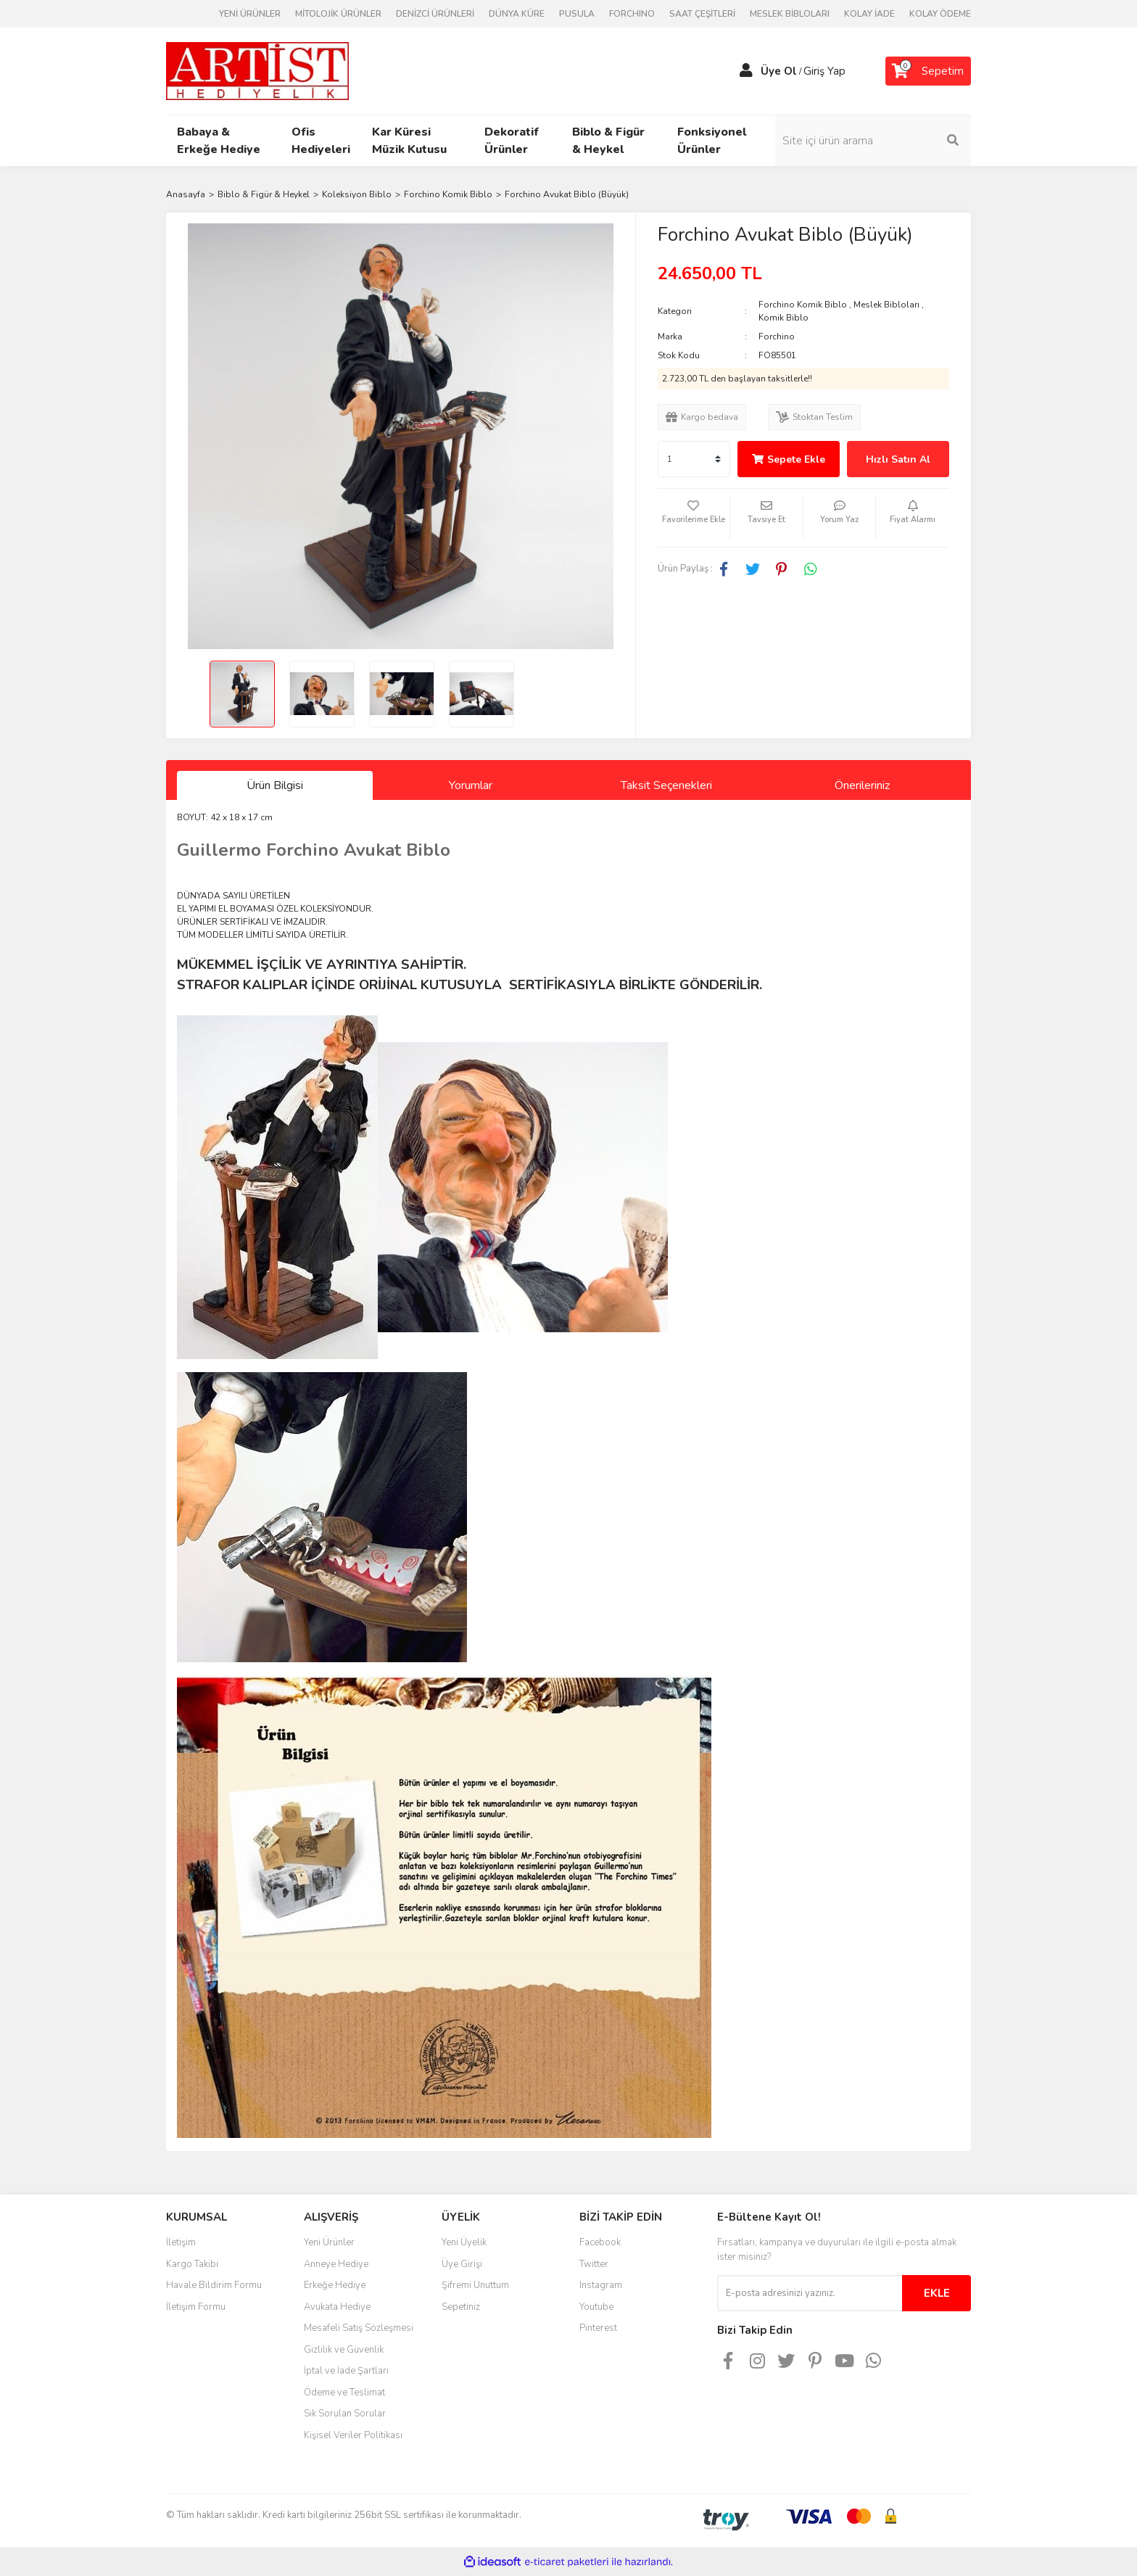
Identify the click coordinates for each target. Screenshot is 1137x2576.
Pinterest (598, 2327)
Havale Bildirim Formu (214, 2285)
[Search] (873, 140)
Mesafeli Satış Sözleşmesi (358, 2327)
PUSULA (577, 14)
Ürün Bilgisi (275, 785)
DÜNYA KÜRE (517, 14)
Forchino (776, 336)
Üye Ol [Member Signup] (779, 71)
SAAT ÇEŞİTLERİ (702, 14)
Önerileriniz (862, 785)
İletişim (181, 2242)
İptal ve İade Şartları (346, 2370)
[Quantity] (694, 459)
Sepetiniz (461, 2306)
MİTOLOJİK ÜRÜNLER (338, 14)
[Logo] (257, 70)
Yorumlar (470, 785)
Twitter (593, 2264)
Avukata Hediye (337, 2306)
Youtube (596, 2306)
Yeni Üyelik (464, 2242)
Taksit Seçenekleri (666, 785)
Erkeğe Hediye (334, 2285)
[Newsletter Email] (809, 2293)
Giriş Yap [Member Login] (824, 71)
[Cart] (928, 71)
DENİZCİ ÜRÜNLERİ (435, 14)
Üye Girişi (462, 2264)
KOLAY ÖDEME (940, 14)
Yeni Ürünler (329, 2242)
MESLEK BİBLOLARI (790, 14)
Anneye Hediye (336, 2264)
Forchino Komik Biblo (802, 304)
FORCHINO (632, 14)
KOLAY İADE (869, 14)
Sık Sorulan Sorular (345, 2413)
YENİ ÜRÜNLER (250, 14)
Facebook (600, 2242)
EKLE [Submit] (937, 2293)
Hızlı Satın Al (898, 459)
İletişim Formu (196, 2306)
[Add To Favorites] (694, 518)
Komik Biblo (783, 317)
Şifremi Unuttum (475, 2285)
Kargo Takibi (192, 2264)
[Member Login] (746, 71)
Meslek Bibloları (886, 304)
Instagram (600, 2285)
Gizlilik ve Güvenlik (344, 2349)
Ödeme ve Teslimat (344, 2392)
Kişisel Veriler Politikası (353, 2435)
